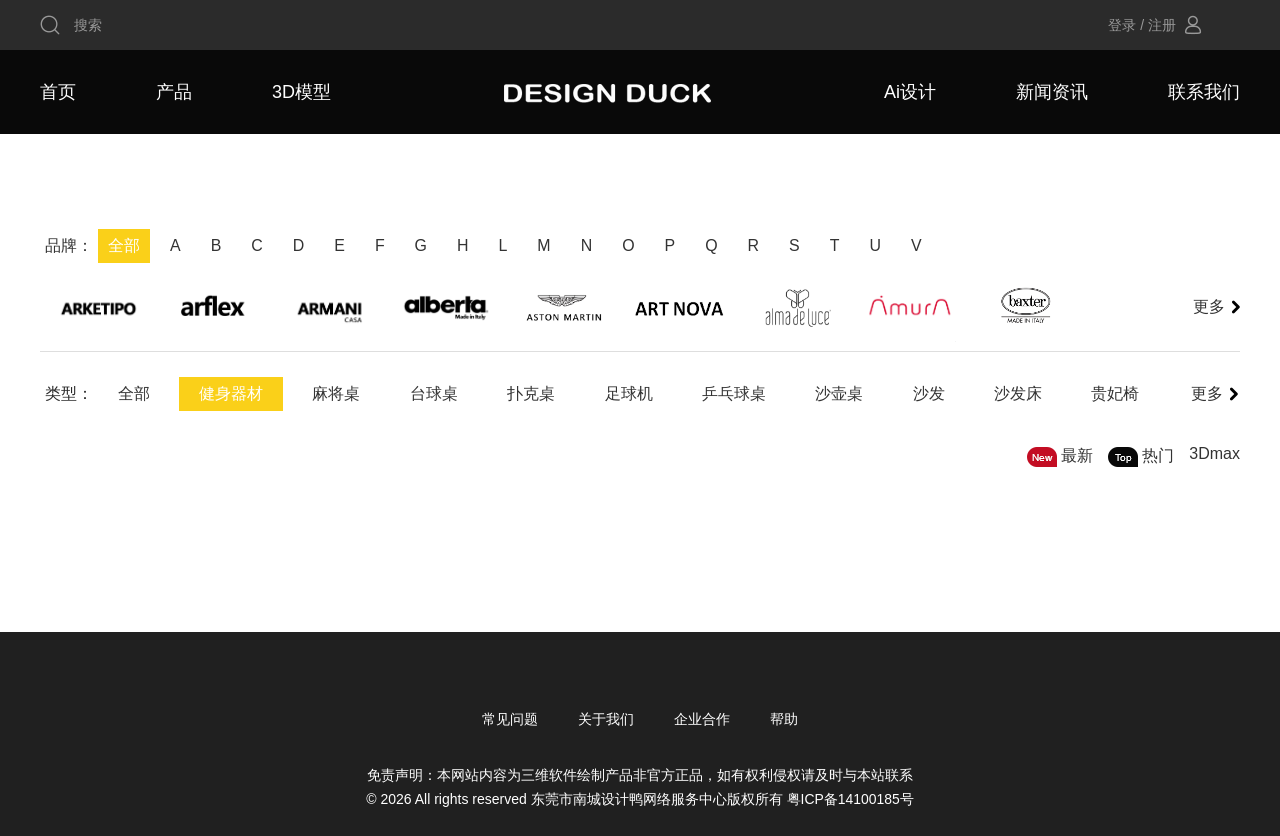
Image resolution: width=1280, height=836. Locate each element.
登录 (1122, 25)
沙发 (934, 393)
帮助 (784, 719)
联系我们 (1204, 92)
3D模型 (301, 92)
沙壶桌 (844, 393)
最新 (1077, 455)
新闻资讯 (1052, 92)
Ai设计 (910, 92)
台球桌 (436, 393)
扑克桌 (534, 393)
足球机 (632, 393)
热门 (1158, 455)
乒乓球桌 (738, 393)
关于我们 (606, 719)
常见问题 (510, 719)
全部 (134, 393)
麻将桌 (338, 393)
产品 (174, 92)
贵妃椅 (1122, 393)
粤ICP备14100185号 (850, 799)
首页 (58, 92)
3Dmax (1214, 453)
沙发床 (1024, 393)
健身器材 (232, 393)
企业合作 (702, 719)
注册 (1162, 25)
